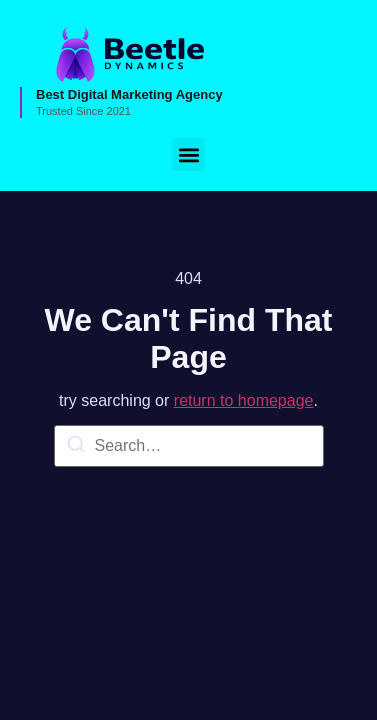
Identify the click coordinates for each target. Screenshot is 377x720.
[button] (188, 154)
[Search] (76, 447)
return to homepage (244, 400)
